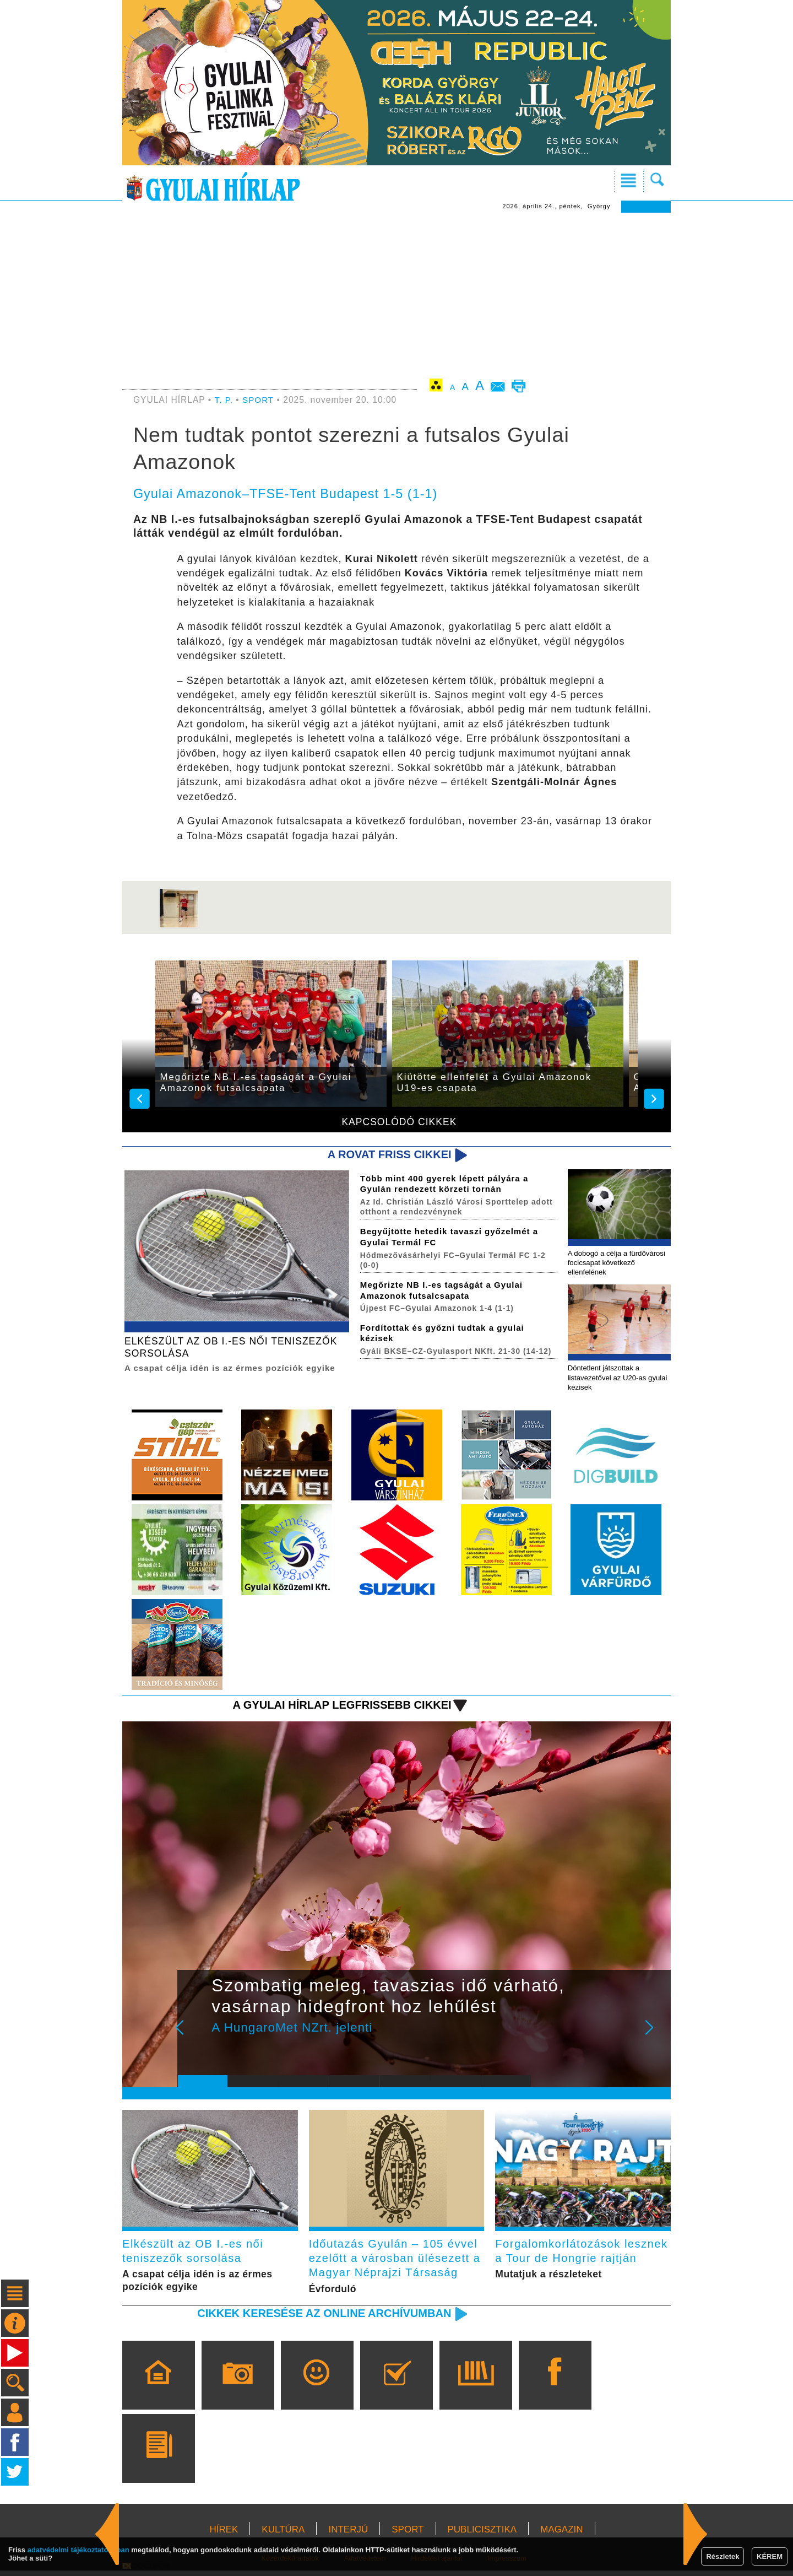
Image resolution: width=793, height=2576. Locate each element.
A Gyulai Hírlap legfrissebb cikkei (338, 1707)
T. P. (225, 399)
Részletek (722, 2556)
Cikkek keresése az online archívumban (320, 2319)
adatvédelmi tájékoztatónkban (78, 2550)
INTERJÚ (348, 2535)
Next (655, 2038)
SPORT (259, 399)
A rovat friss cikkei (387, 1154)
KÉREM (770, 2556)
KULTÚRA (283, 2535)
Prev (194, 2038)
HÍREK (223, 2535)
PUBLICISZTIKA (482, 2535)
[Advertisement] (396, 295)
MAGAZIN (561, 2535)
